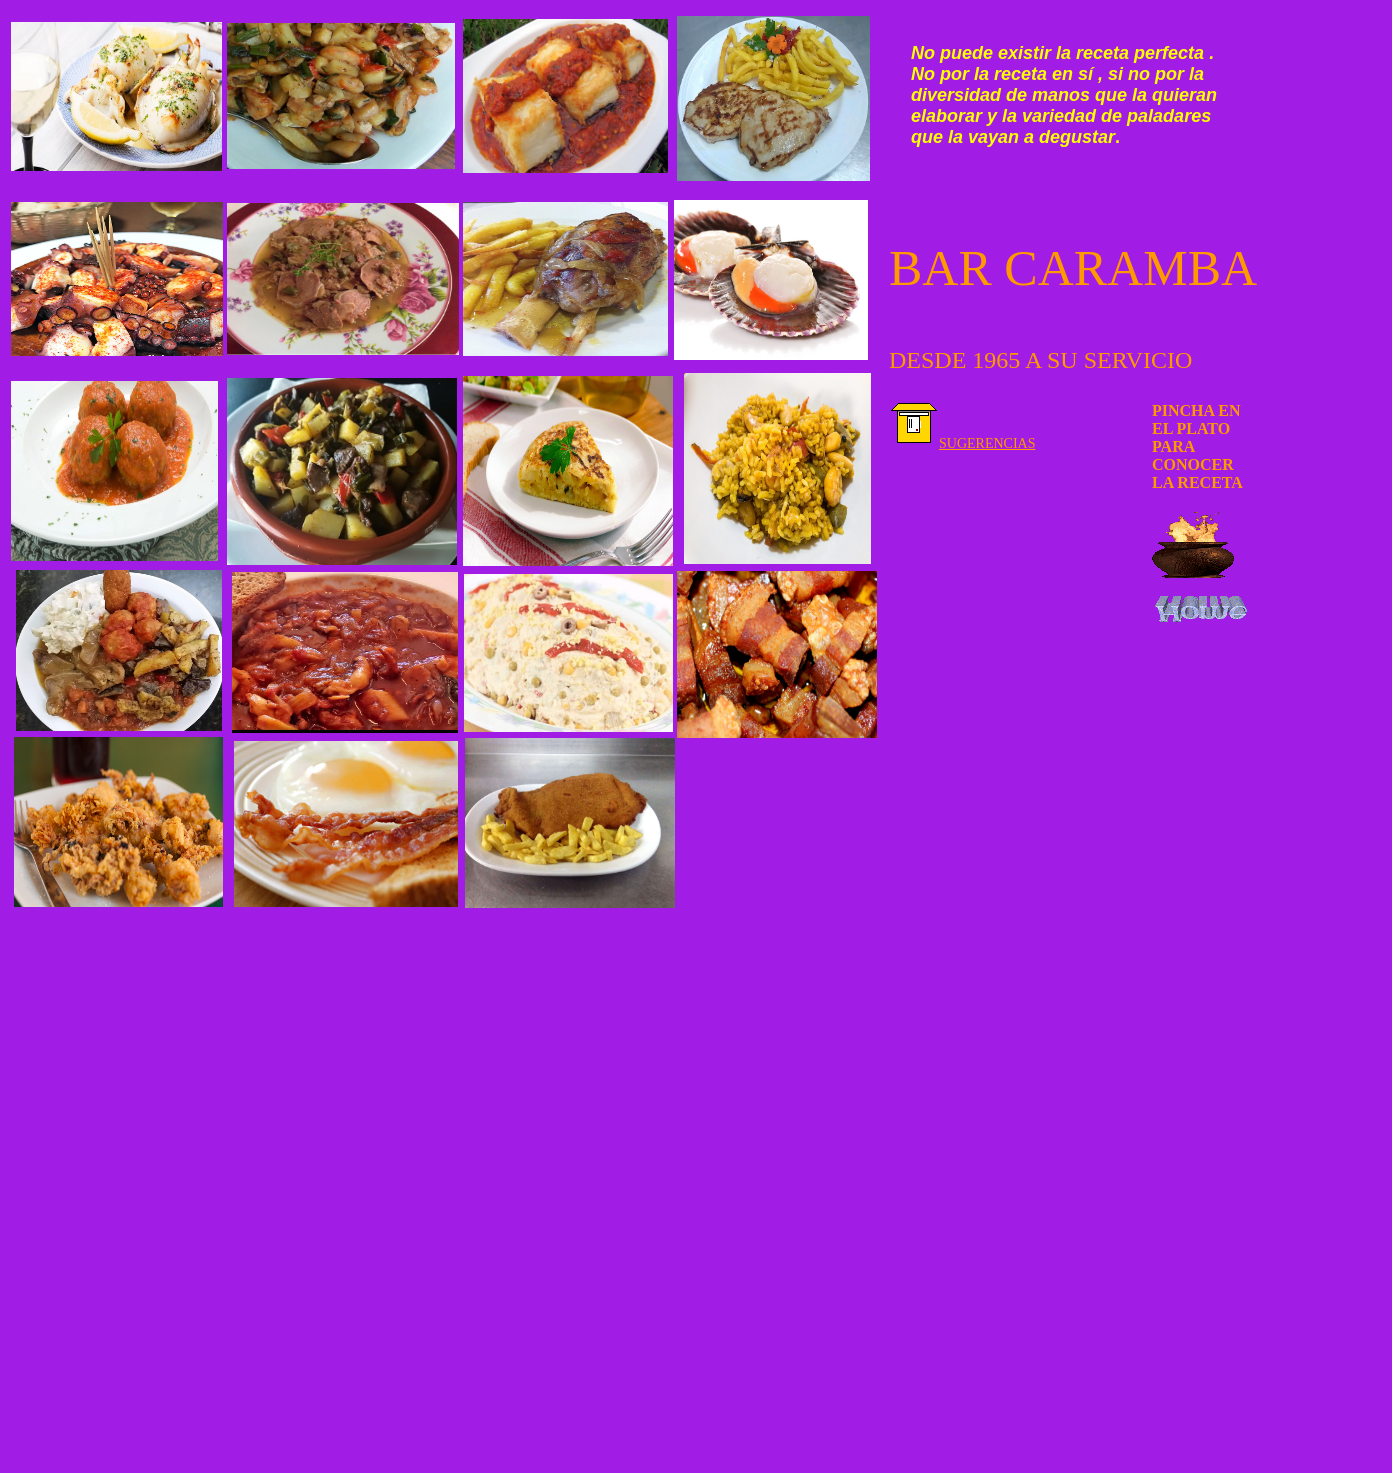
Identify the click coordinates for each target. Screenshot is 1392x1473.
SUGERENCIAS (987, 443)
